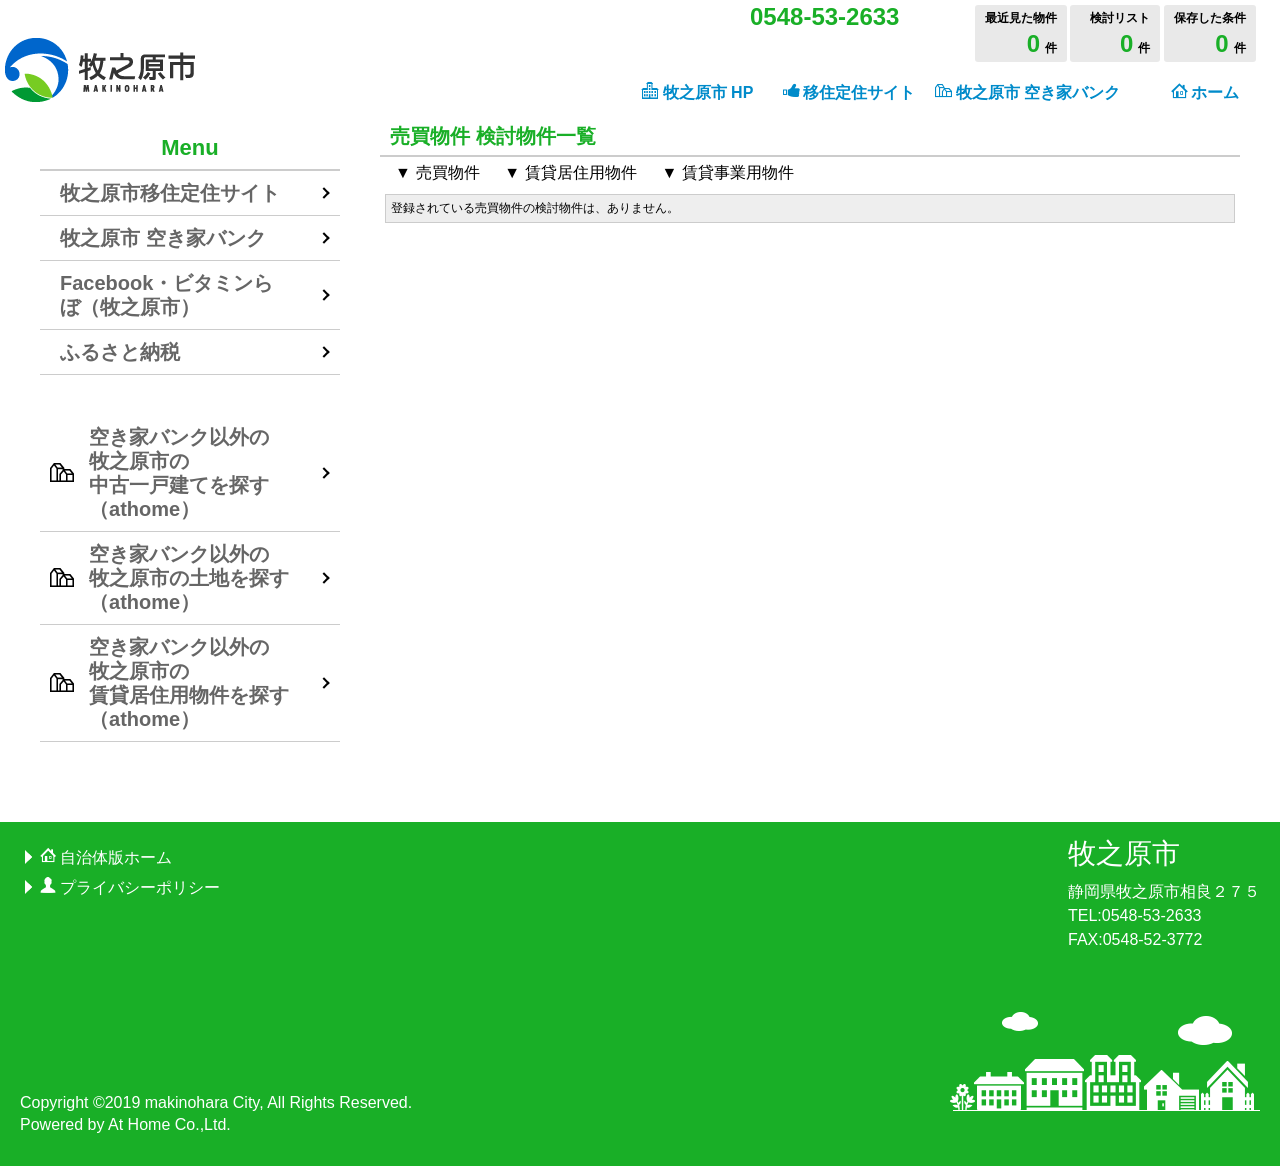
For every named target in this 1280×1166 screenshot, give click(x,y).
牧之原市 (1124, 853)
